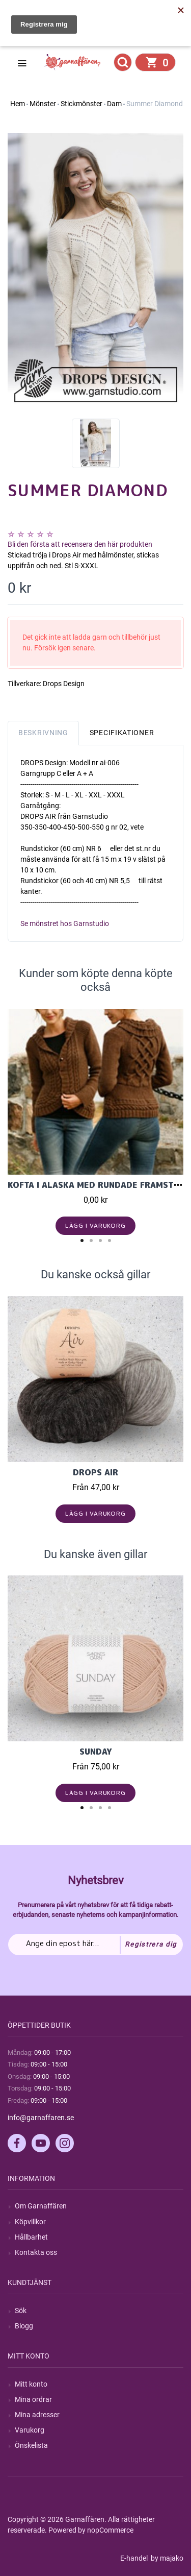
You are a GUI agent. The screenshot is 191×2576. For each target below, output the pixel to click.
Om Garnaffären (41, 2206)
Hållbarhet (31, 2237)
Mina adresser (37, 2415)
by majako (166, 2558)
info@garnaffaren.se (41, 2117)
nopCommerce (110, 2530)
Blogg (24, 2326)
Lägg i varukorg (95, 1225)
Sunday (95, 1751)
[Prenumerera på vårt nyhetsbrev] (95, 1944)
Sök (20, 2310)
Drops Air (95, 1472)
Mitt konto (31, 2384)
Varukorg (29, 2430)
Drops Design (64, 683)
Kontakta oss (36, 2252)
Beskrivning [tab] (43, 732)
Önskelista (31, 2445)
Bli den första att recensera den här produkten (80, 544)
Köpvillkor (30, 2222)
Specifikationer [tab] (122, 732)
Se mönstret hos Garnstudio (64, 923)
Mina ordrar (33, 2399)
